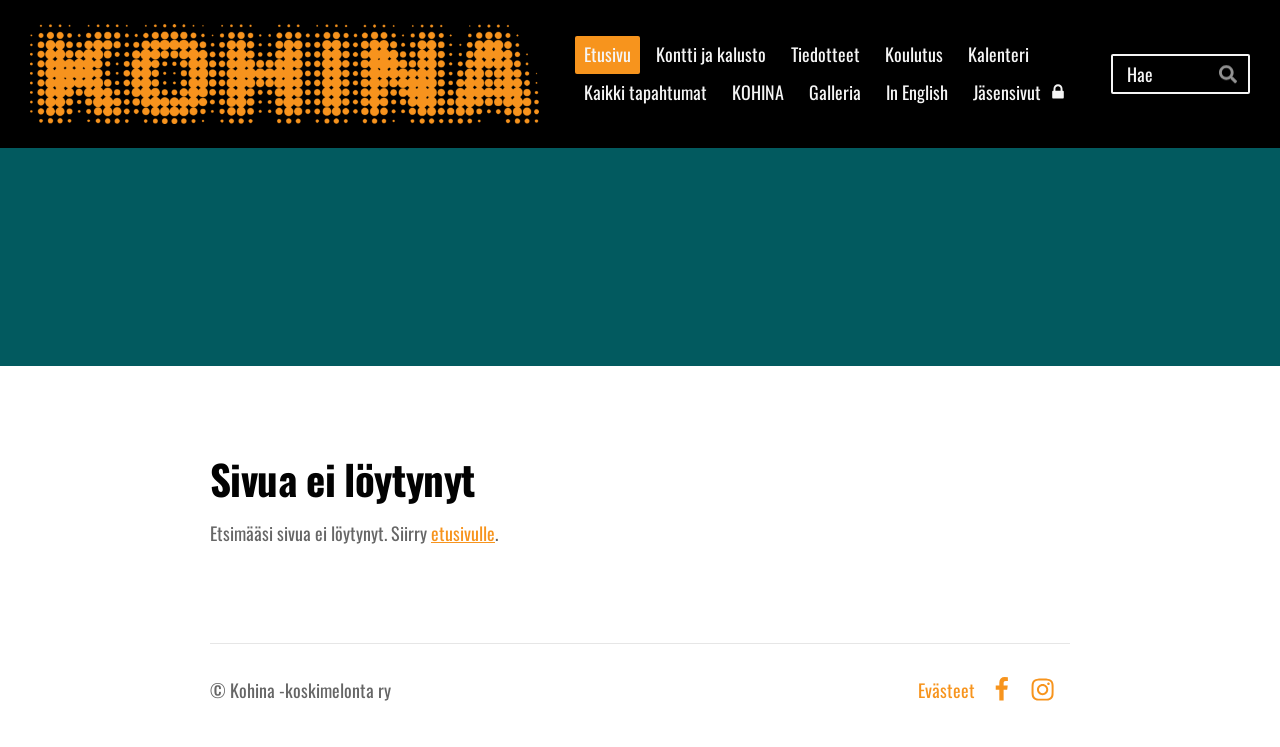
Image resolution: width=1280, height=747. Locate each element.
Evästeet (946, 690)
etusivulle (463, 533)
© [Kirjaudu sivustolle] (220, 690)
